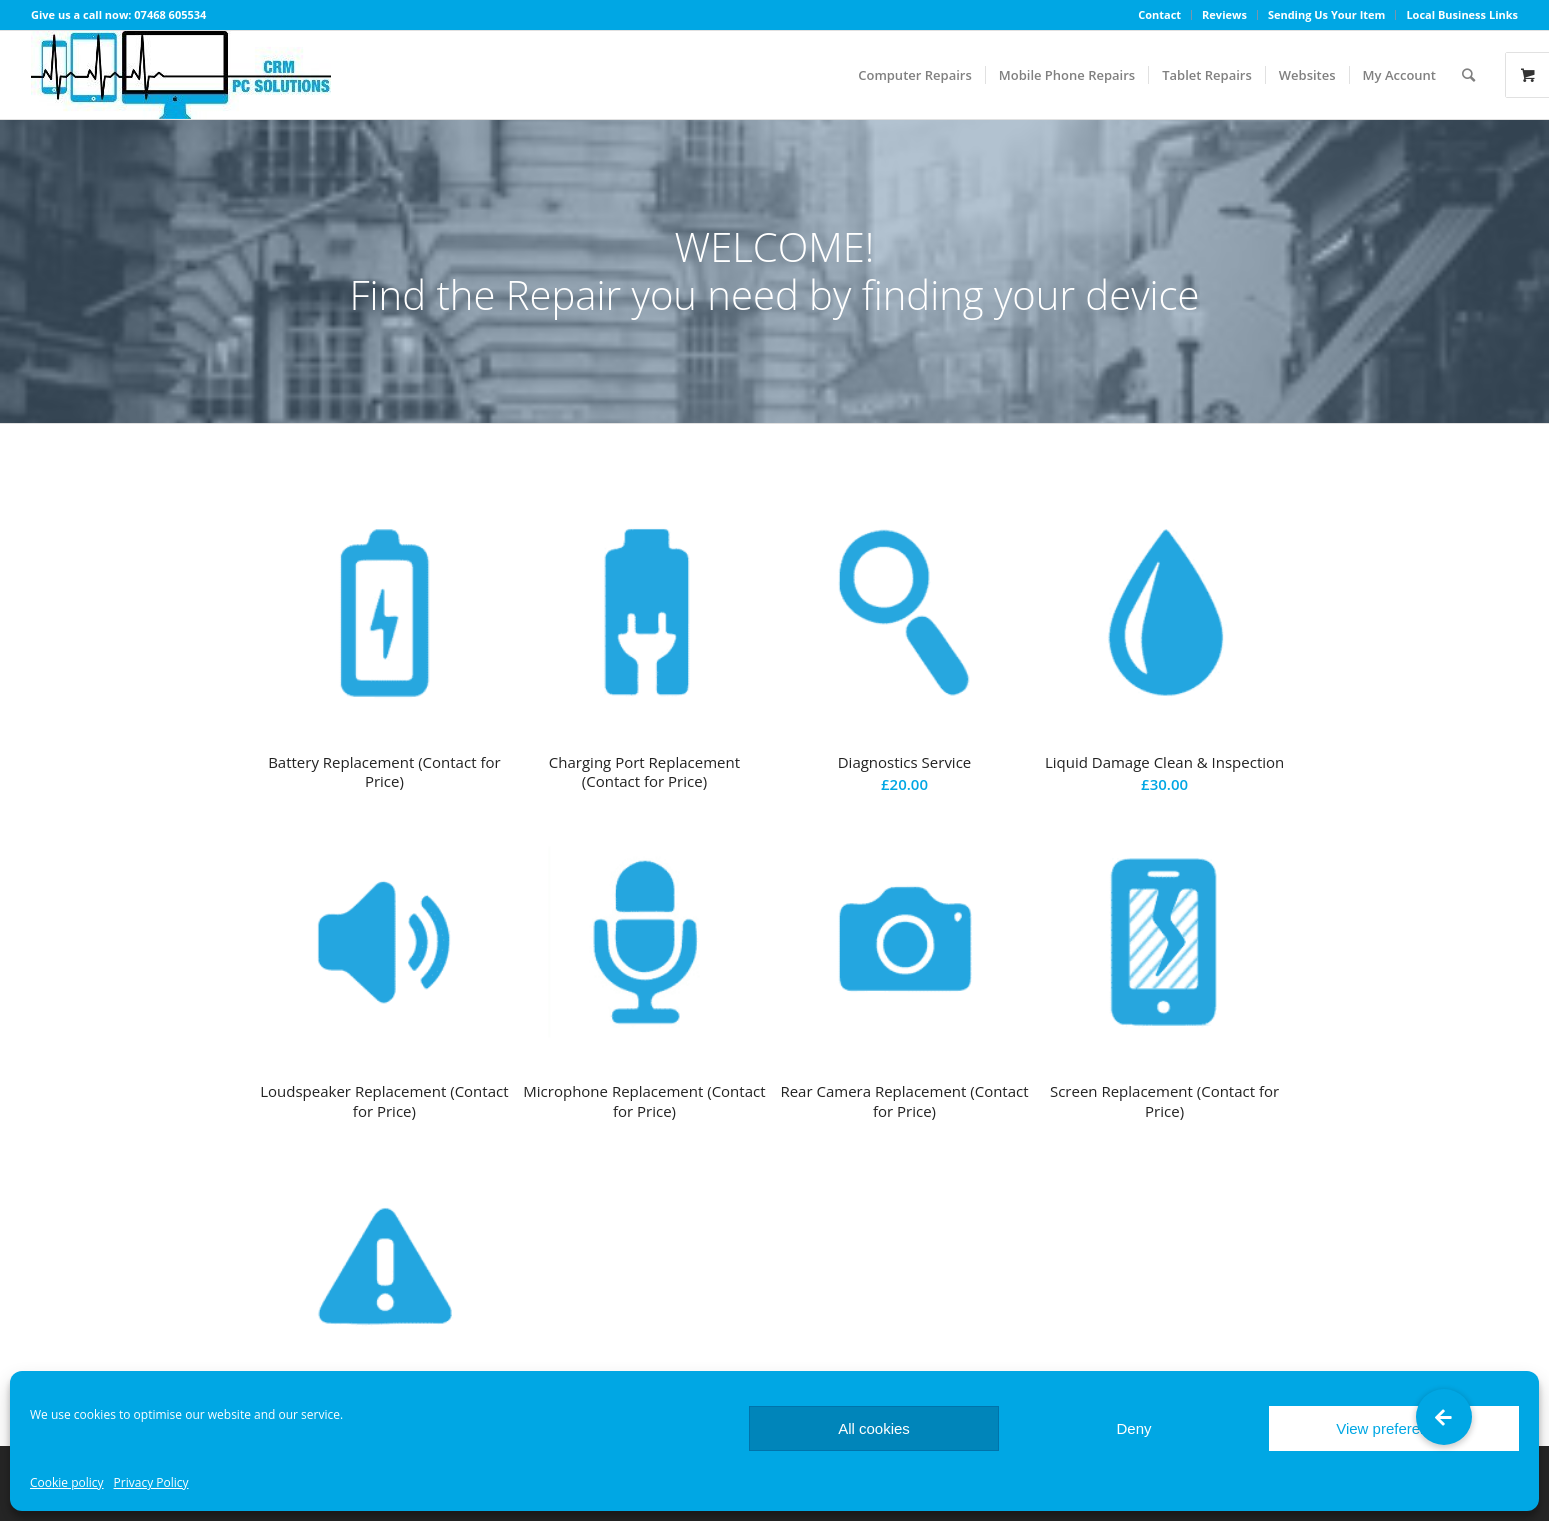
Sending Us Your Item (1327, 14)
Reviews (1224, 14)
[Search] (1468, 75)
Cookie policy (67, 1482)
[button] (1444, 1417)
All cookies (874, 1428)
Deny (1133, 1428)
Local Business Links (1462, 14)
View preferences (1394, 1428)
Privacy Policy (151, 1482)
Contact (1159, 14)
